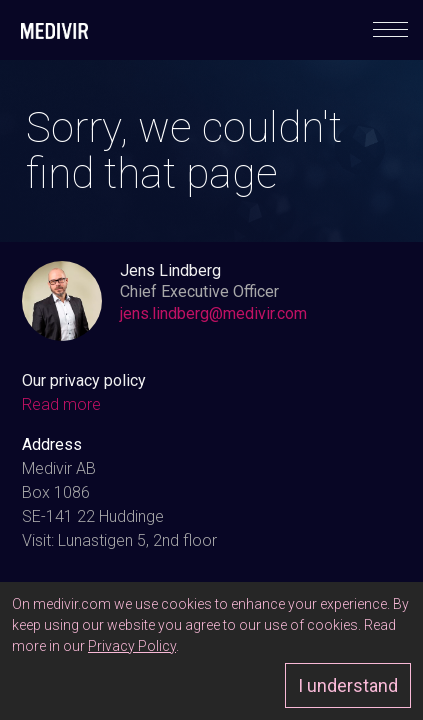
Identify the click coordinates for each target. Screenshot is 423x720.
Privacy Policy (132, 646)
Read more (61, 404)
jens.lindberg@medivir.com (213, 313)
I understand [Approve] (348, 685)
